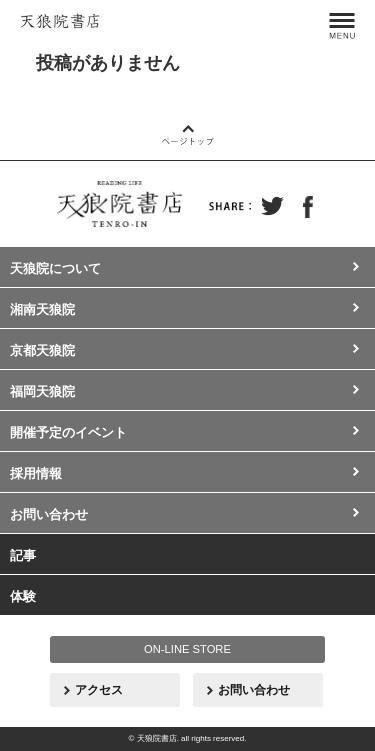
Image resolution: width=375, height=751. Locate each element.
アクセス (99, 690)
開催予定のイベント (68, 432)
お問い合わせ (49, 514)
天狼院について (55, 268)
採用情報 (36, 473)
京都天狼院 (42, 350)
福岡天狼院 (42, 391)
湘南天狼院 (42, 309)
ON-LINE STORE (187, 649)
